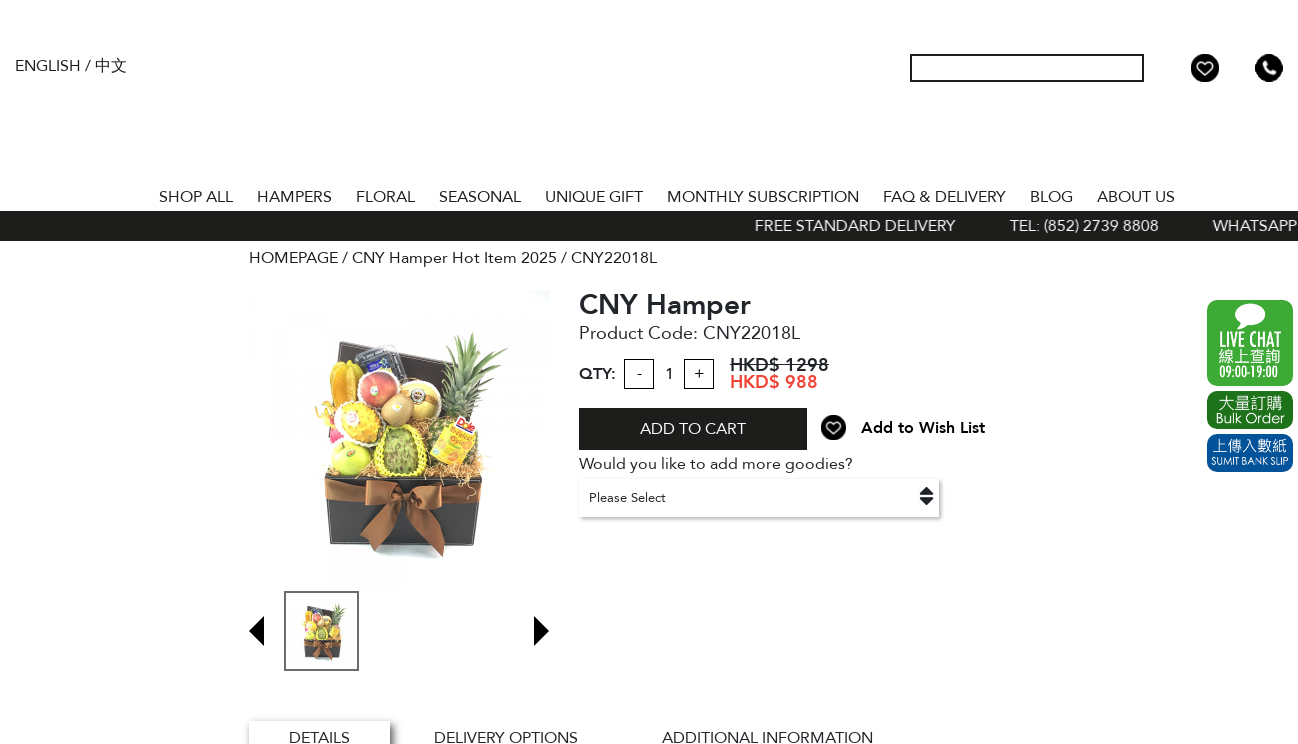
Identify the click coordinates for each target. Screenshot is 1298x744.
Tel (1269, 68)
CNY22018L (614, 258)
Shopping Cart (1237, 68)
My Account (1173, 68)
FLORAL (385, 197)
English (48, 66)
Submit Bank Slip (1250, 453)
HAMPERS (294, 197)
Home (129, 193)
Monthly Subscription (763, 197)
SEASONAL (480, 197)
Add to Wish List (923, 428)
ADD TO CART (693, 429)
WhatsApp (1250, 343)
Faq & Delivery (944, 197)
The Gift (649, 108)
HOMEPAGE (293, 258)
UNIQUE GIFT (594, 197)
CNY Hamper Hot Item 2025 (454, 258)
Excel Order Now (1250, 410)
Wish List (1205, 68)
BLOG (1051, 197)
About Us (1136, 197)
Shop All (196, 197)
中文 (111, 66)
